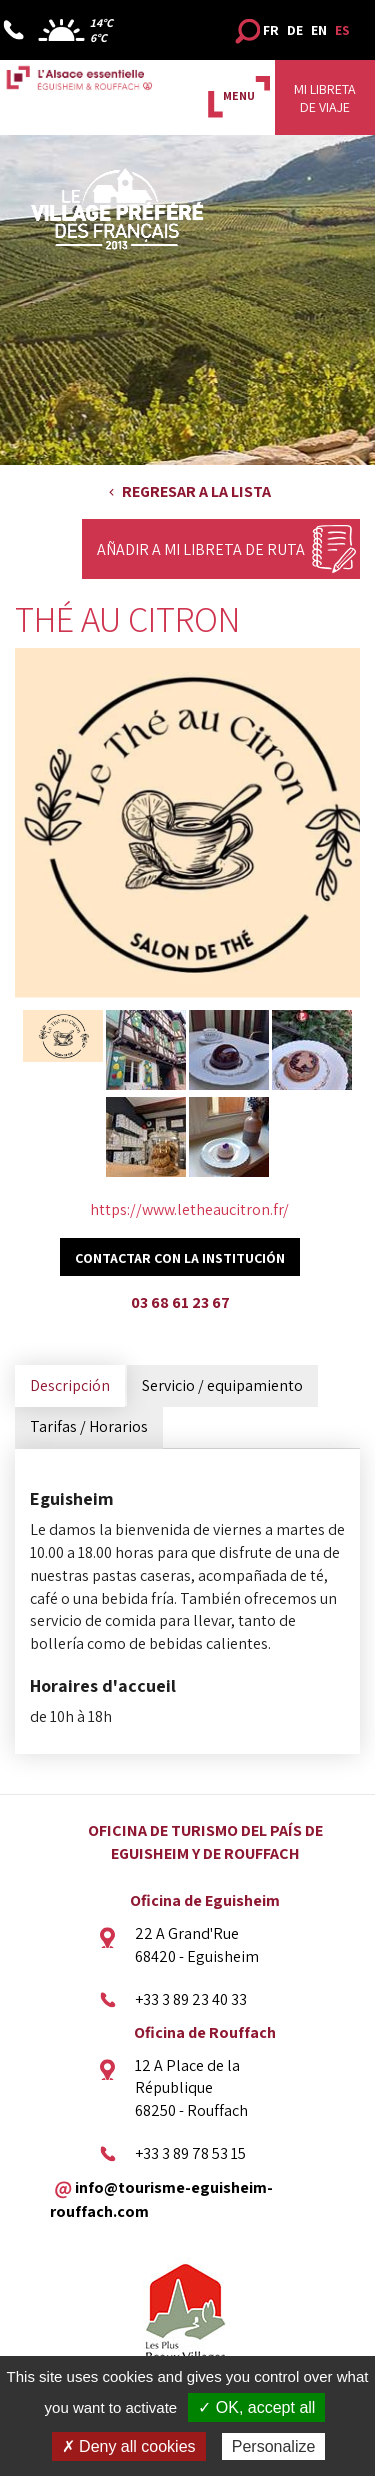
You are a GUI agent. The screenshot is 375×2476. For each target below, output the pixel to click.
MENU (239, 95)
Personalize (274, 2446)
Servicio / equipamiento (222, 1385)
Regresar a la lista (196, 491)
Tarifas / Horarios (89, 1426)
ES (342, 30)
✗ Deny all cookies (129, 2446)
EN (319, 30)
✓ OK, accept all (256, 2407)
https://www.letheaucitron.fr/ (189, 1209)
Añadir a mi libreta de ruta (201, 549)
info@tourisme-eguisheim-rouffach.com (161, 2199)
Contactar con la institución (180, 1258)
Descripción (70, 1385)
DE (295, 30)
